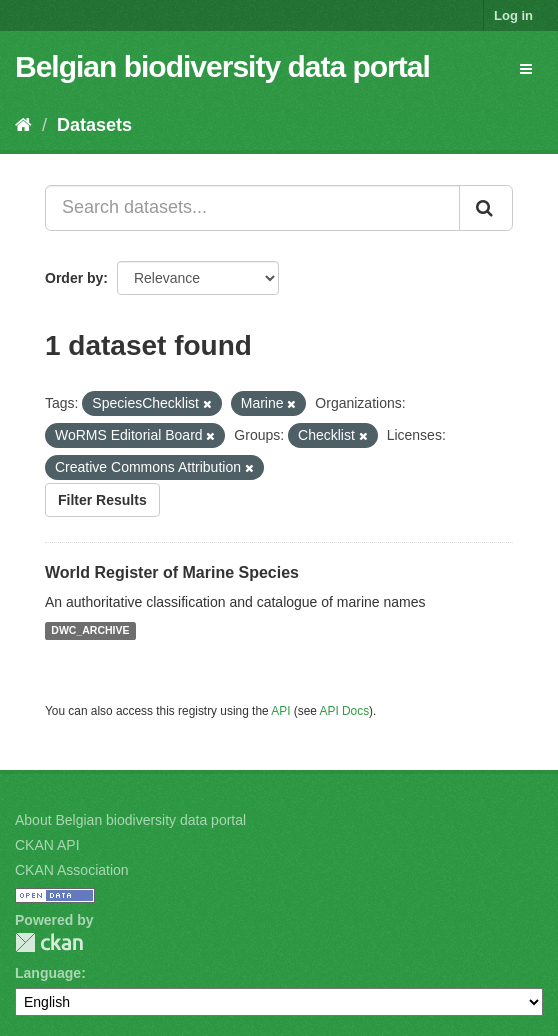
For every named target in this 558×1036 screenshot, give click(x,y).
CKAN (49, 942)
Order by (74, 278)
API (280, 711)
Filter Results (102, 500)
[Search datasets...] (252, 208)
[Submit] (486, 208)
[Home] (23, 125)
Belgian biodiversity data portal (222, 66)
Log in (513, 15)
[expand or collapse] (526, 69)
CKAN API (47, 845)
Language (48, 973)
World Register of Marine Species (172, 572)
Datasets (94, 125)
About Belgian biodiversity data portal (130, 820)
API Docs (345, 711)
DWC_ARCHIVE (90, 631)
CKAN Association (72, 870)
